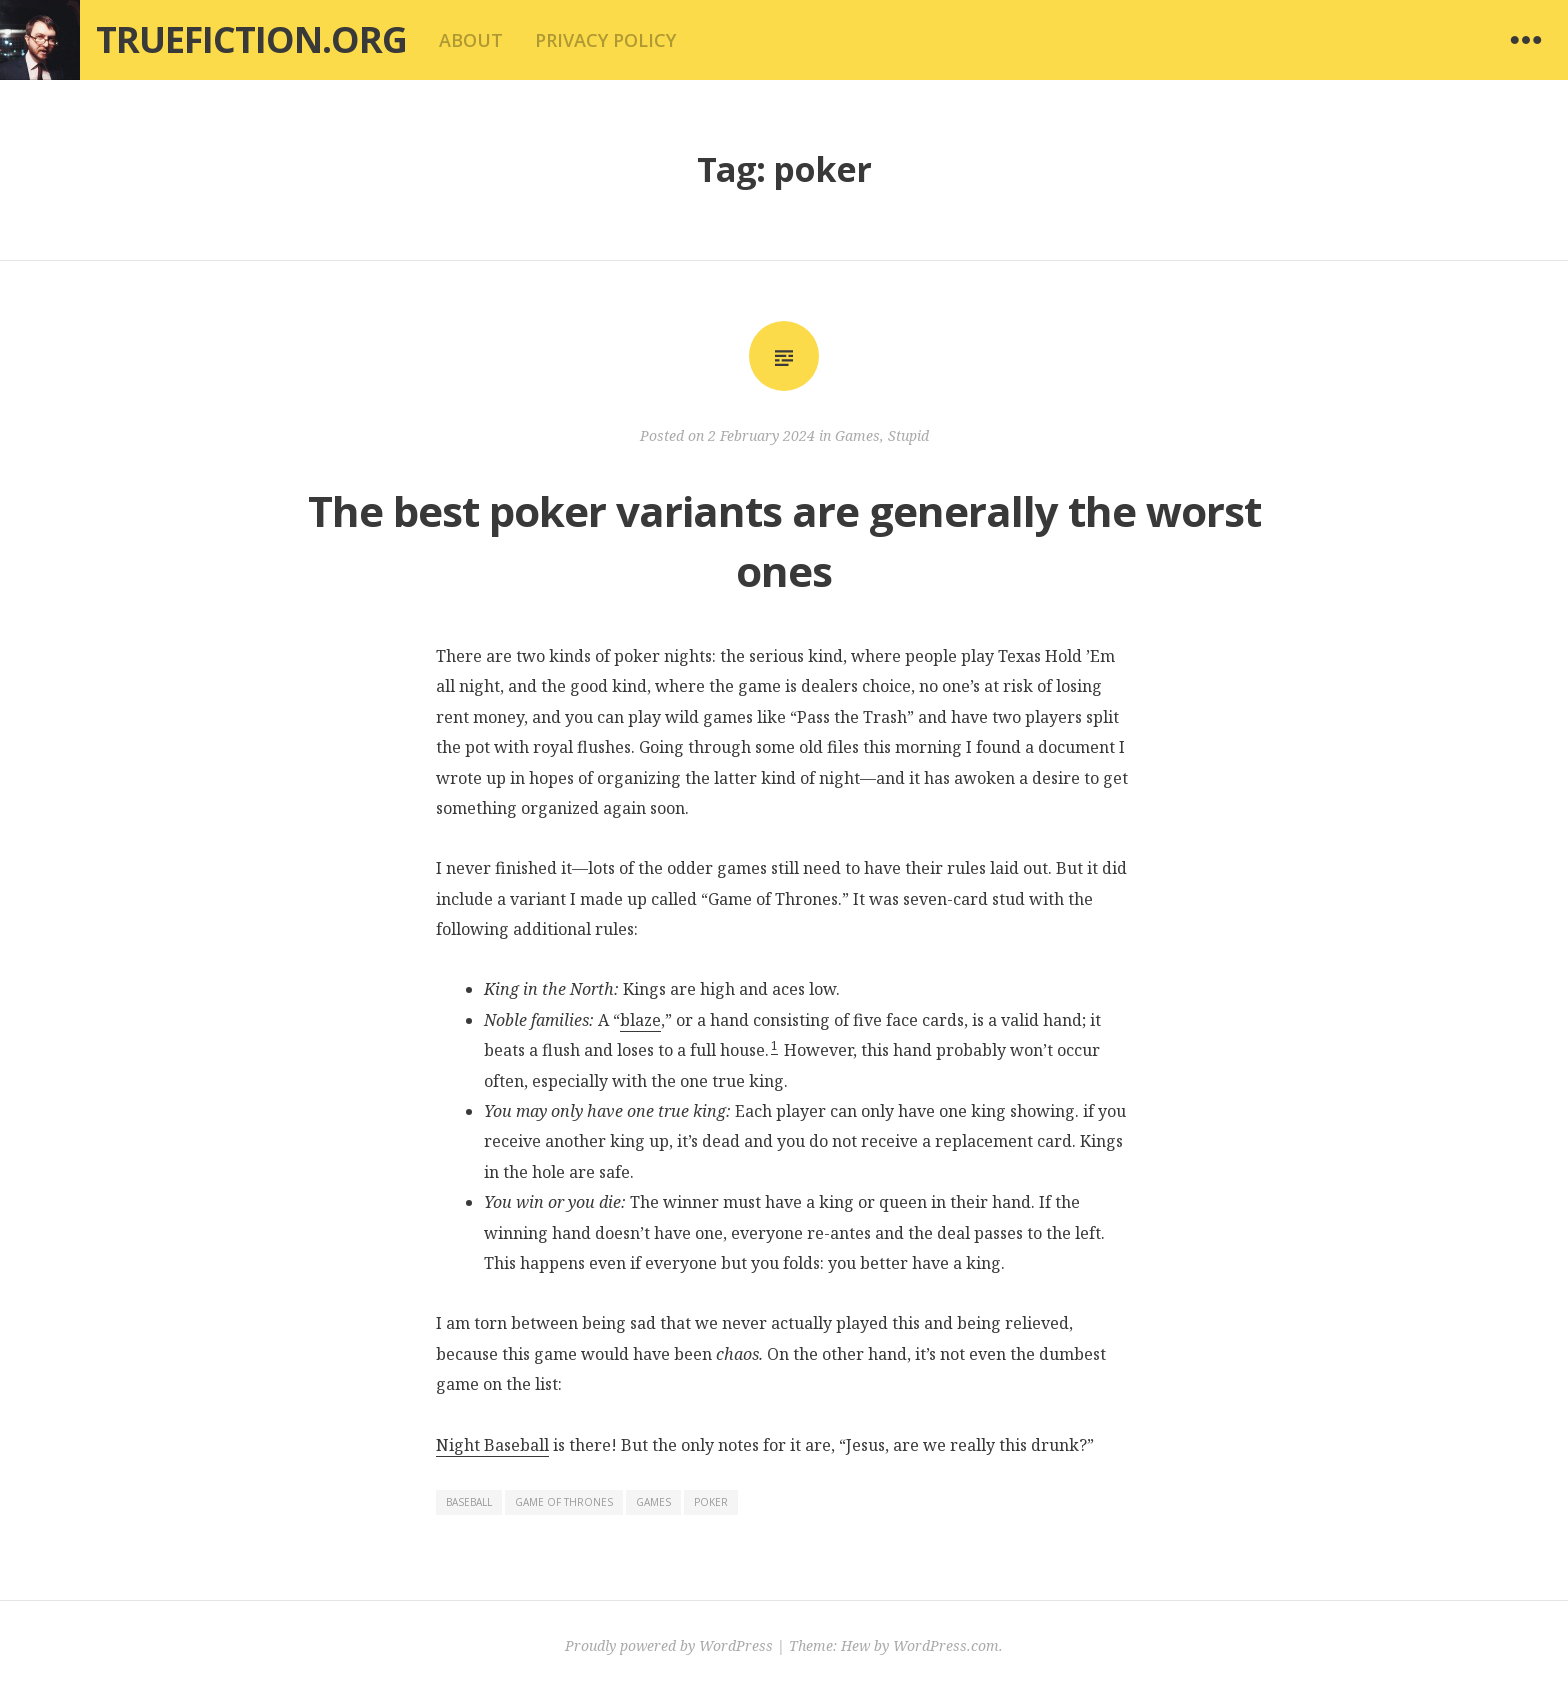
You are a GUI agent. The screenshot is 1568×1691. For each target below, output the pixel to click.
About (471, 40)
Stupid (908, 435)
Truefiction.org (251, 39)
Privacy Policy (605, 40)
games (653, 1502)
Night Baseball (492, 1445)
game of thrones (564, 1502)
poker (711, 1502)
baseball (469, 1502)
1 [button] (774, 1045)
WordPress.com (946, 1645)
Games (857, 435)
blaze (640, 1020)
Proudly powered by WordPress (669, 1645)
